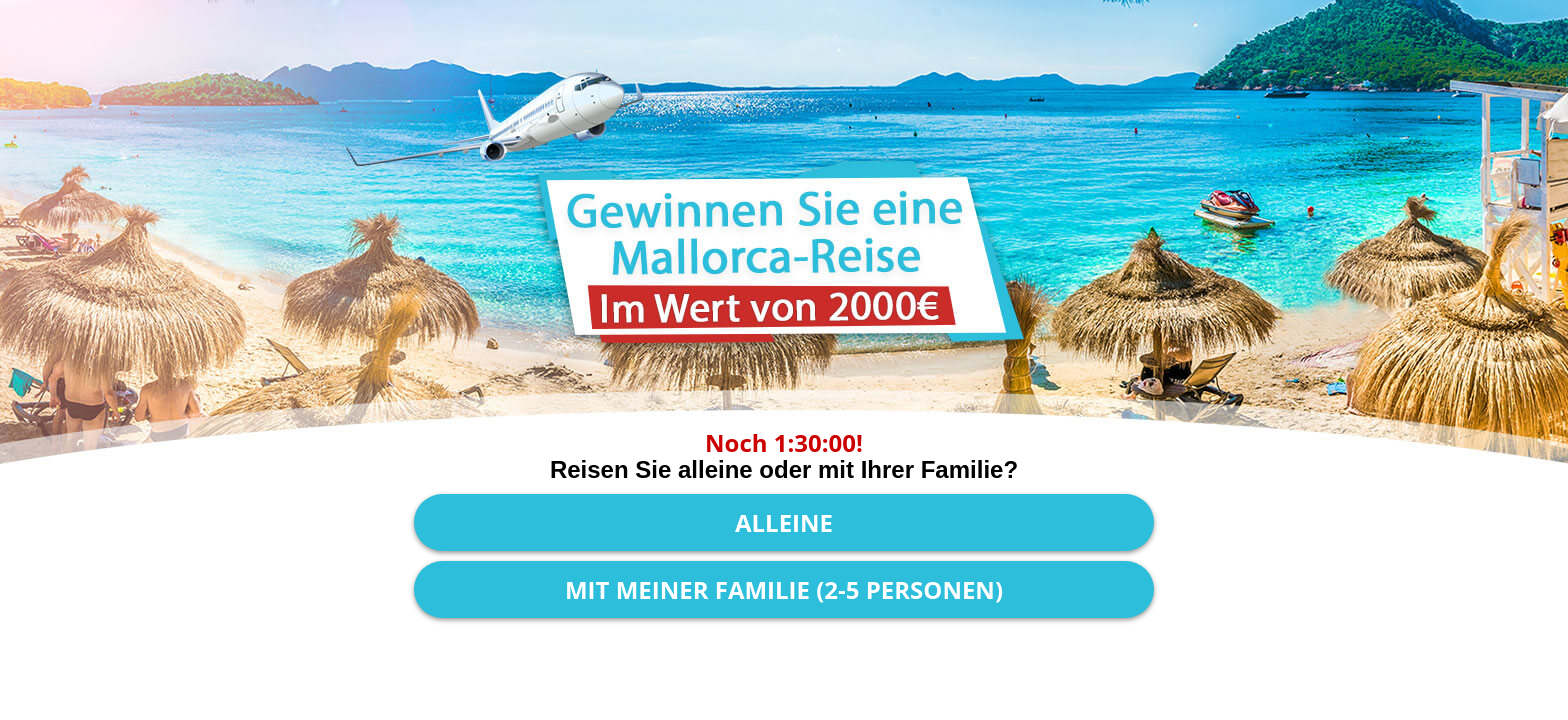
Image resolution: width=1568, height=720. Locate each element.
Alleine (784, 522)
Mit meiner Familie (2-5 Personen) (784, 589)
